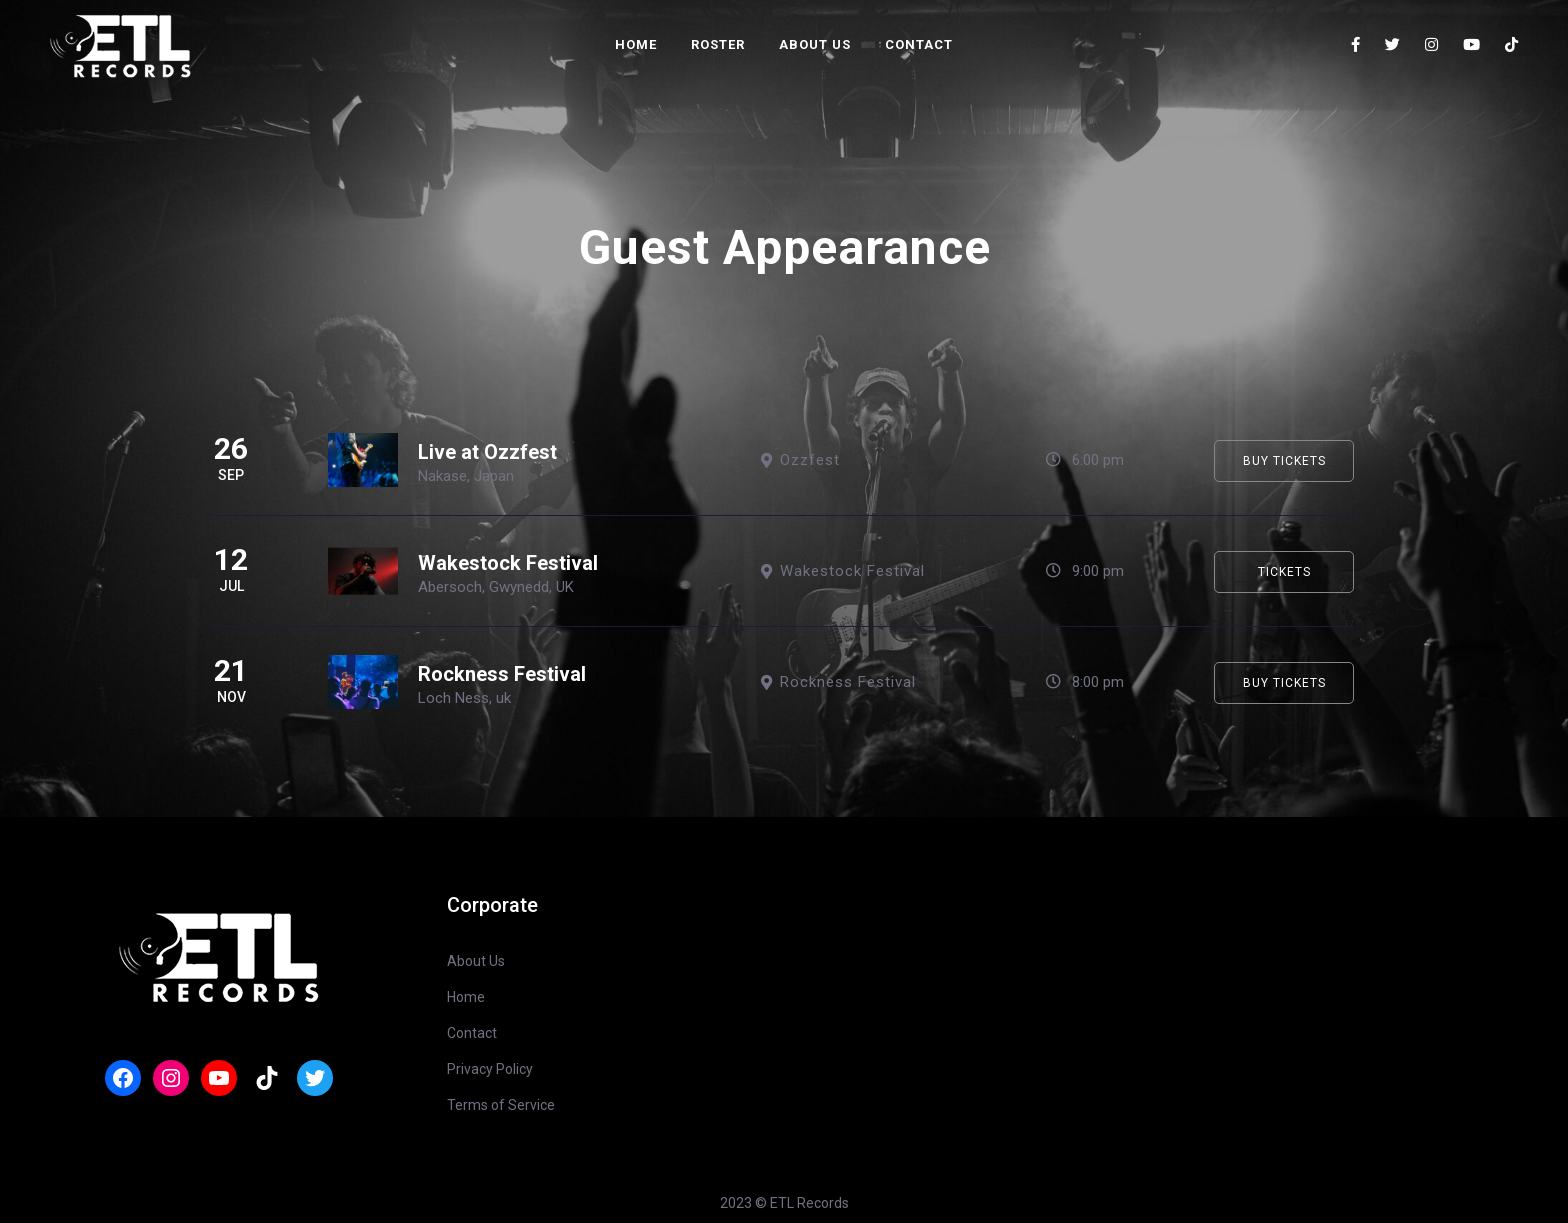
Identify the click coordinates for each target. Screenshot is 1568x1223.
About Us (815, 44)
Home (636, 44)
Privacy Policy (490, 1069)
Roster (718, 44)
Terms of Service (501, 1105)
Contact (919, 44)
